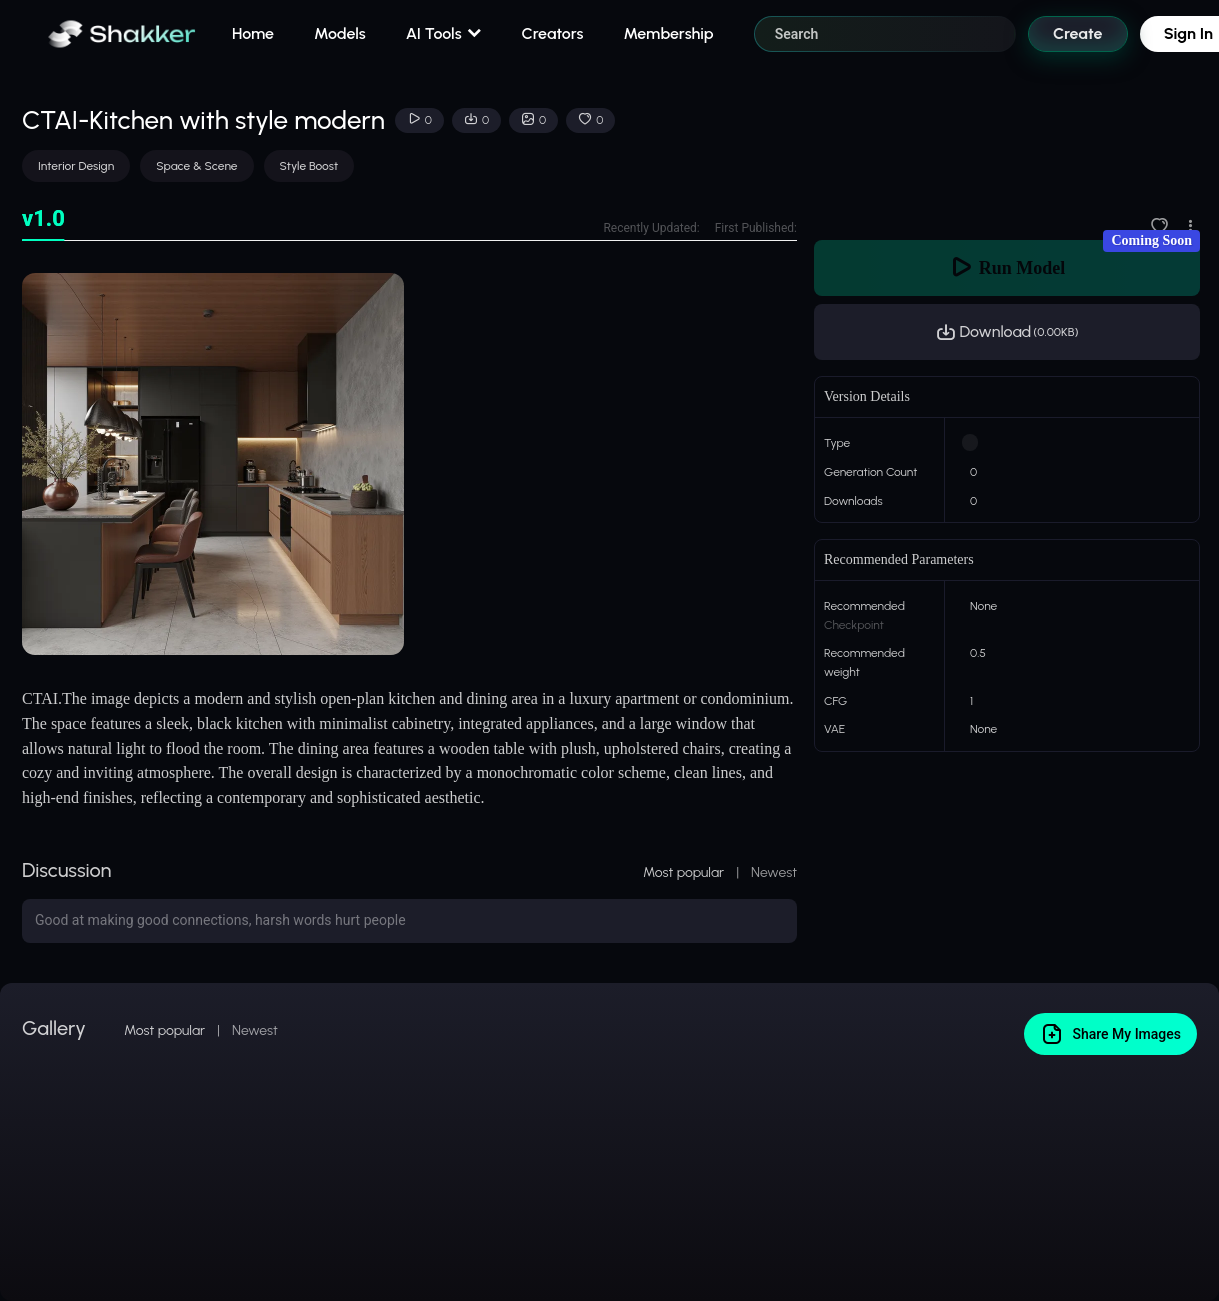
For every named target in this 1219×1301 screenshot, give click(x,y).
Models (340, 33)
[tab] (43, 219)
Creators (553, 33)
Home (253, 33)
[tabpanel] (409, 464)
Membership (668, 33)
